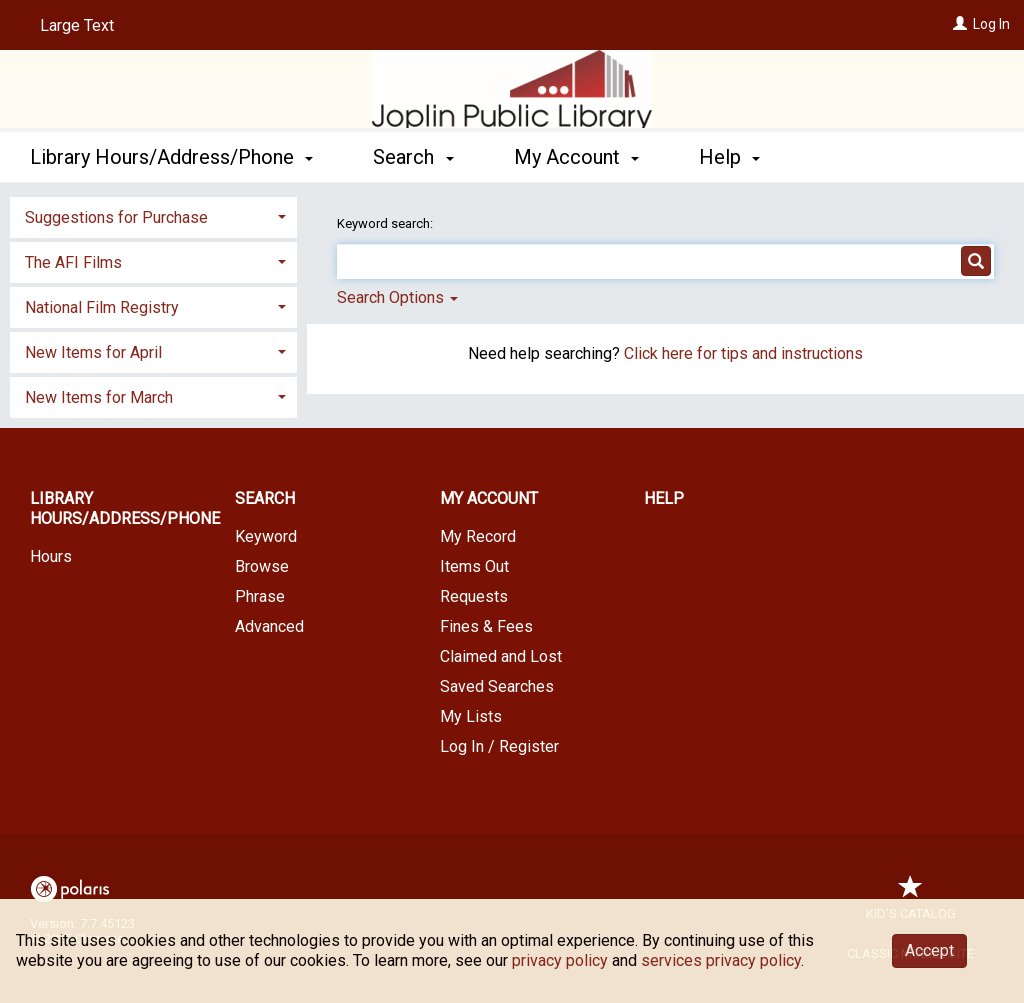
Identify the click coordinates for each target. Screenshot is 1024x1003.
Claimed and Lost (501, 656)
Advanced (269, 626)
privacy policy (560, 960)
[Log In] (960, 24)
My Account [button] (576, 157)
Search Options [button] (397, 297)
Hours (51, 556)
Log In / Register (499, 746)
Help (664, 498)
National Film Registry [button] (102, 307)
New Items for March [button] (99, 397)
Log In (991, 24)
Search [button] (413, 157)
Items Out (474, 566)
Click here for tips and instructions (743, 353)
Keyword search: (386, 223)
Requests (474, 596)
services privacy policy (721, 960)
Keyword (266, 536)
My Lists (471, 716)
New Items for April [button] (93, 352)
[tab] (153, 215)
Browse (262, 566)
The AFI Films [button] (73, 262)
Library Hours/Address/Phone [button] (171, 157)
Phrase (260, 596)
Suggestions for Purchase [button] (116, 217)
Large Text (77, 25)
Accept (929, 950)
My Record (478, 536)
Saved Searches (497, 686)
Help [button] (729, 157)
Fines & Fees (486, 626)
